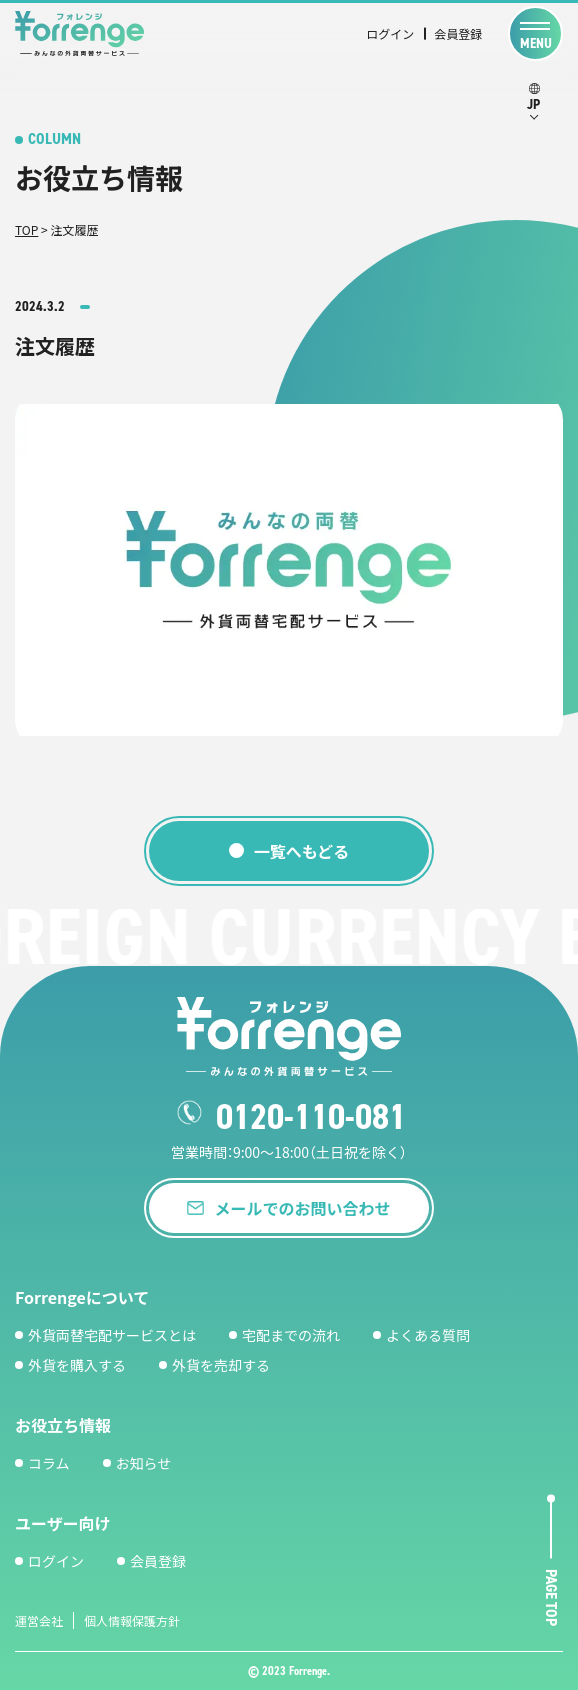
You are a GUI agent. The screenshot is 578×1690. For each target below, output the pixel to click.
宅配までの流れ (291, 1335)
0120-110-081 (311, 1117)
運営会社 (39, 1620)
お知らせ (144, 1463)
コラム (49, 1463)
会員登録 (458, 33)
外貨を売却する (221, 1365)
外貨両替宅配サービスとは (112, 1335)
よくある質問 (428, 1335)
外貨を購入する (77, 1365)
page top (551, 1598)
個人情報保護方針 (132, 1620)
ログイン (390, 33)
